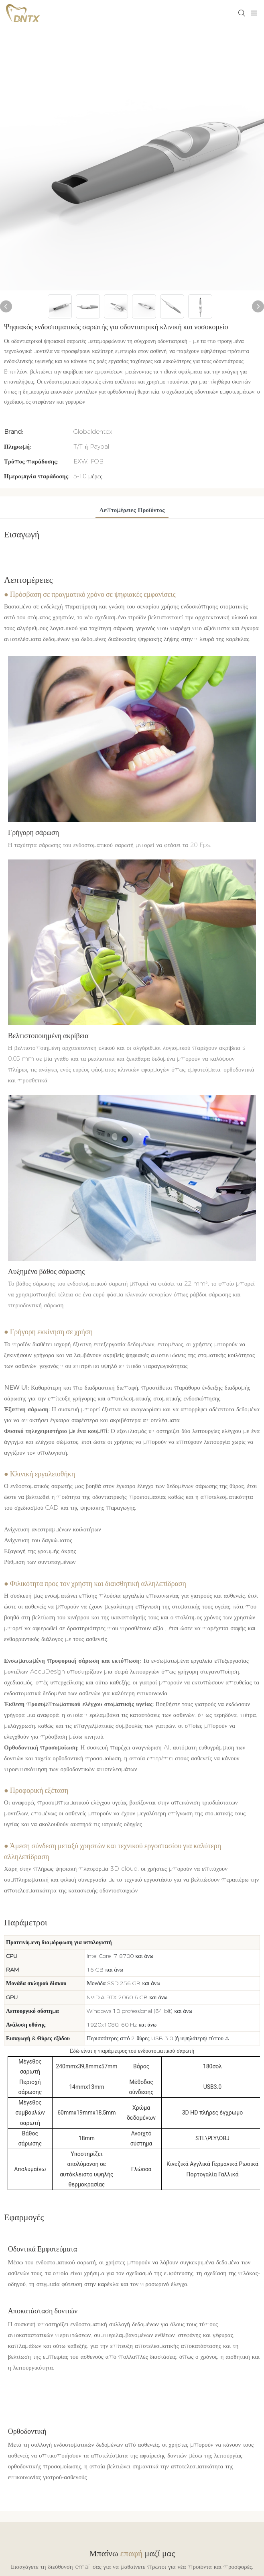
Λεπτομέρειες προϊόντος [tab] (132, 510)
